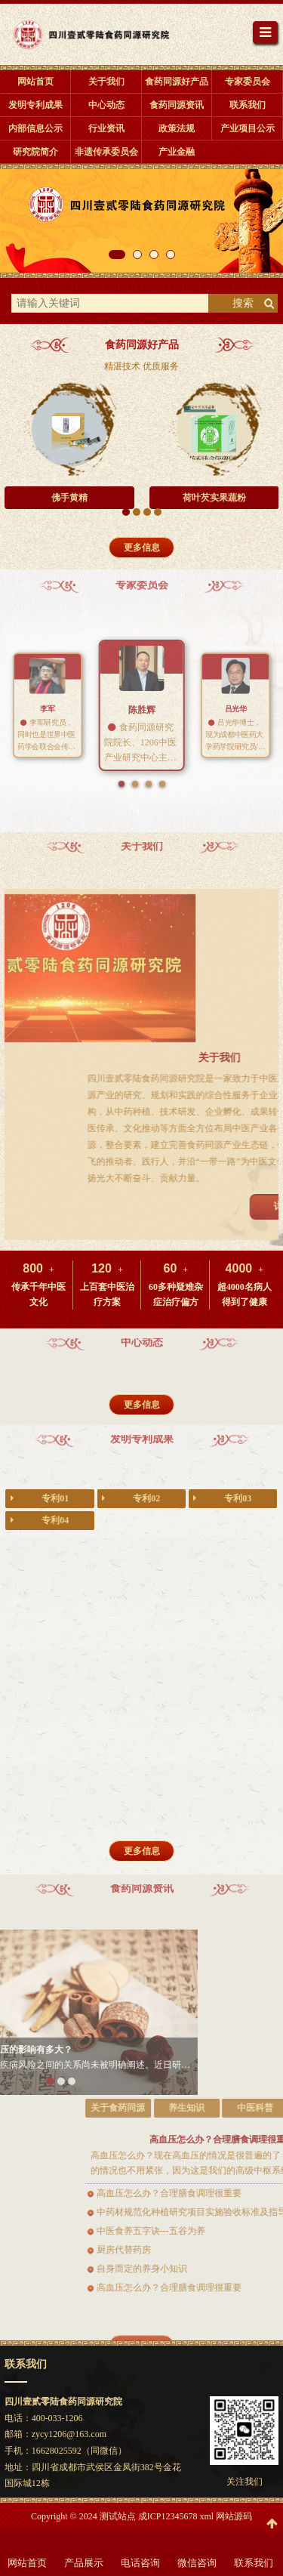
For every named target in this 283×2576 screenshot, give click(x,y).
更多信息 (142, 548)
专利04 (40, 1520)
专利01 (40, 1498)
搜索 (243, 303)
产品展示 (83, 2562)
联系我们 (253, 2562)
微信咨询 (197, 2562)
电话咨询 (140, 2562)
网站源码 (234, 2516)
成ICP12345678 (168, 2516)
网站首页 (27, 2562)
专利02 (131, 1498)
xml (206, 2516)
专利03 (222, 1498)
